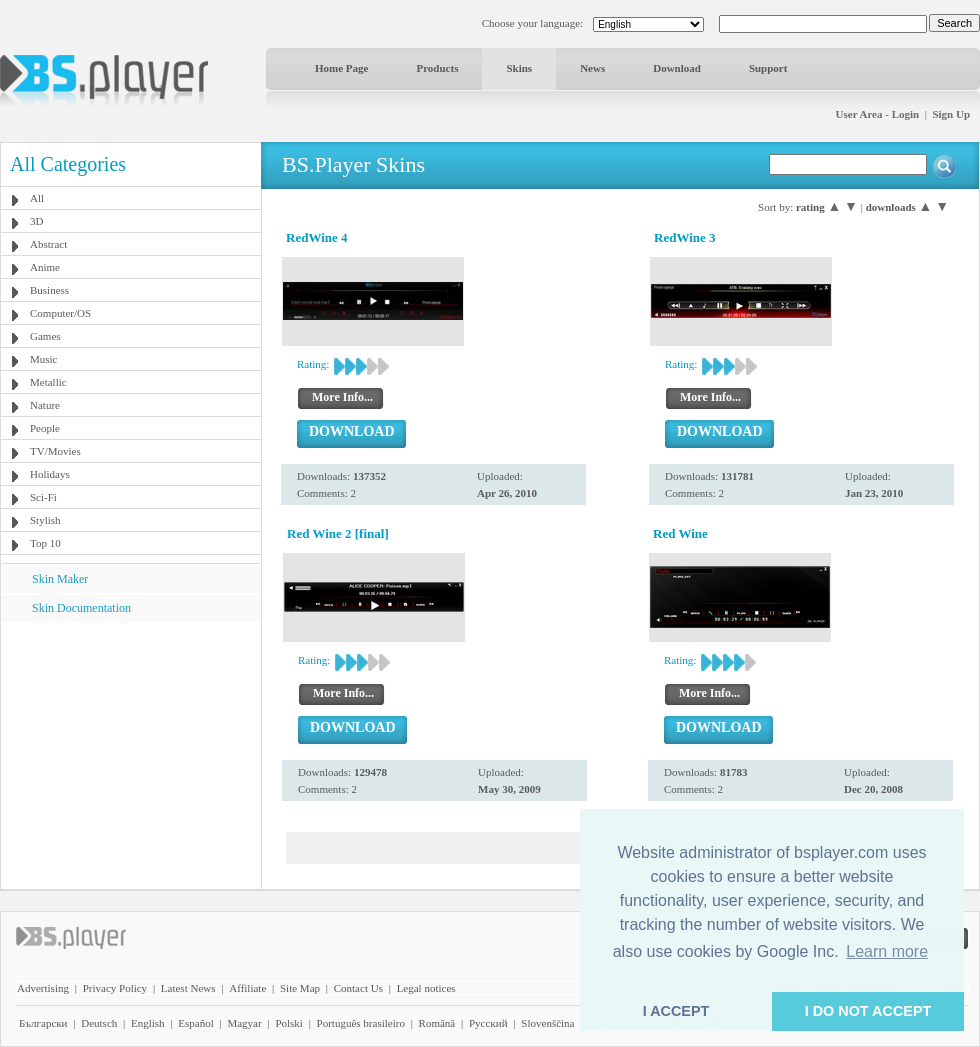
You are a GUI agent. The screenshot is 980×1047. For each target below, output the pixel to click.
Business (49, 290)
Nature (45, 405)
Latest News (188, 988)
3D (36, 221)
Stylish (45, 520)
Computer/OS (60, 313)
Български (43, 1023)
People (45, 428)
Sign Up (951, 114)
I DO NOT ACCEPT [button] (868, 1011)
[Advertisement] (131, 747)
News (592, 68)
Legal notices (426, 988)
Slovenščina (547, 1023)
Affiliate (247, 988)
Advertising (43, 988)
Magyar (244, 1023)
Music (44, 359)
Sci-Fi (43, 497)
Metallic (48, 382)
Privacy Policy (115, 988)
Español (195, 1023)
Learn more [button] (887, 951)
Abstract (48, 244)
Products (437, 68)
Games (45, 336)
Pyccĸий (488, 1023)
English (148, 1023)
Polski (289, 1023)
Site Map (300, 988)
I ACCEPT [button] (676, 1011)
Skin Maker (60, 579)
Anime (45, 267)
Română (437, 1023)
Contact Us (358, 988)
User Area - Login (878, 114)
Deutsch (99, 1023)
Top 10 (45, 543)
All (37, 198)
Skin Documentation (81, 608)
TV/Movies (55, 451)
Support (768, 68)
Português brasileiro (361, 1023)
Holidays (50, 474)
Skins (519, 68)
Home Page (341, 68)
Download (677, 68)
